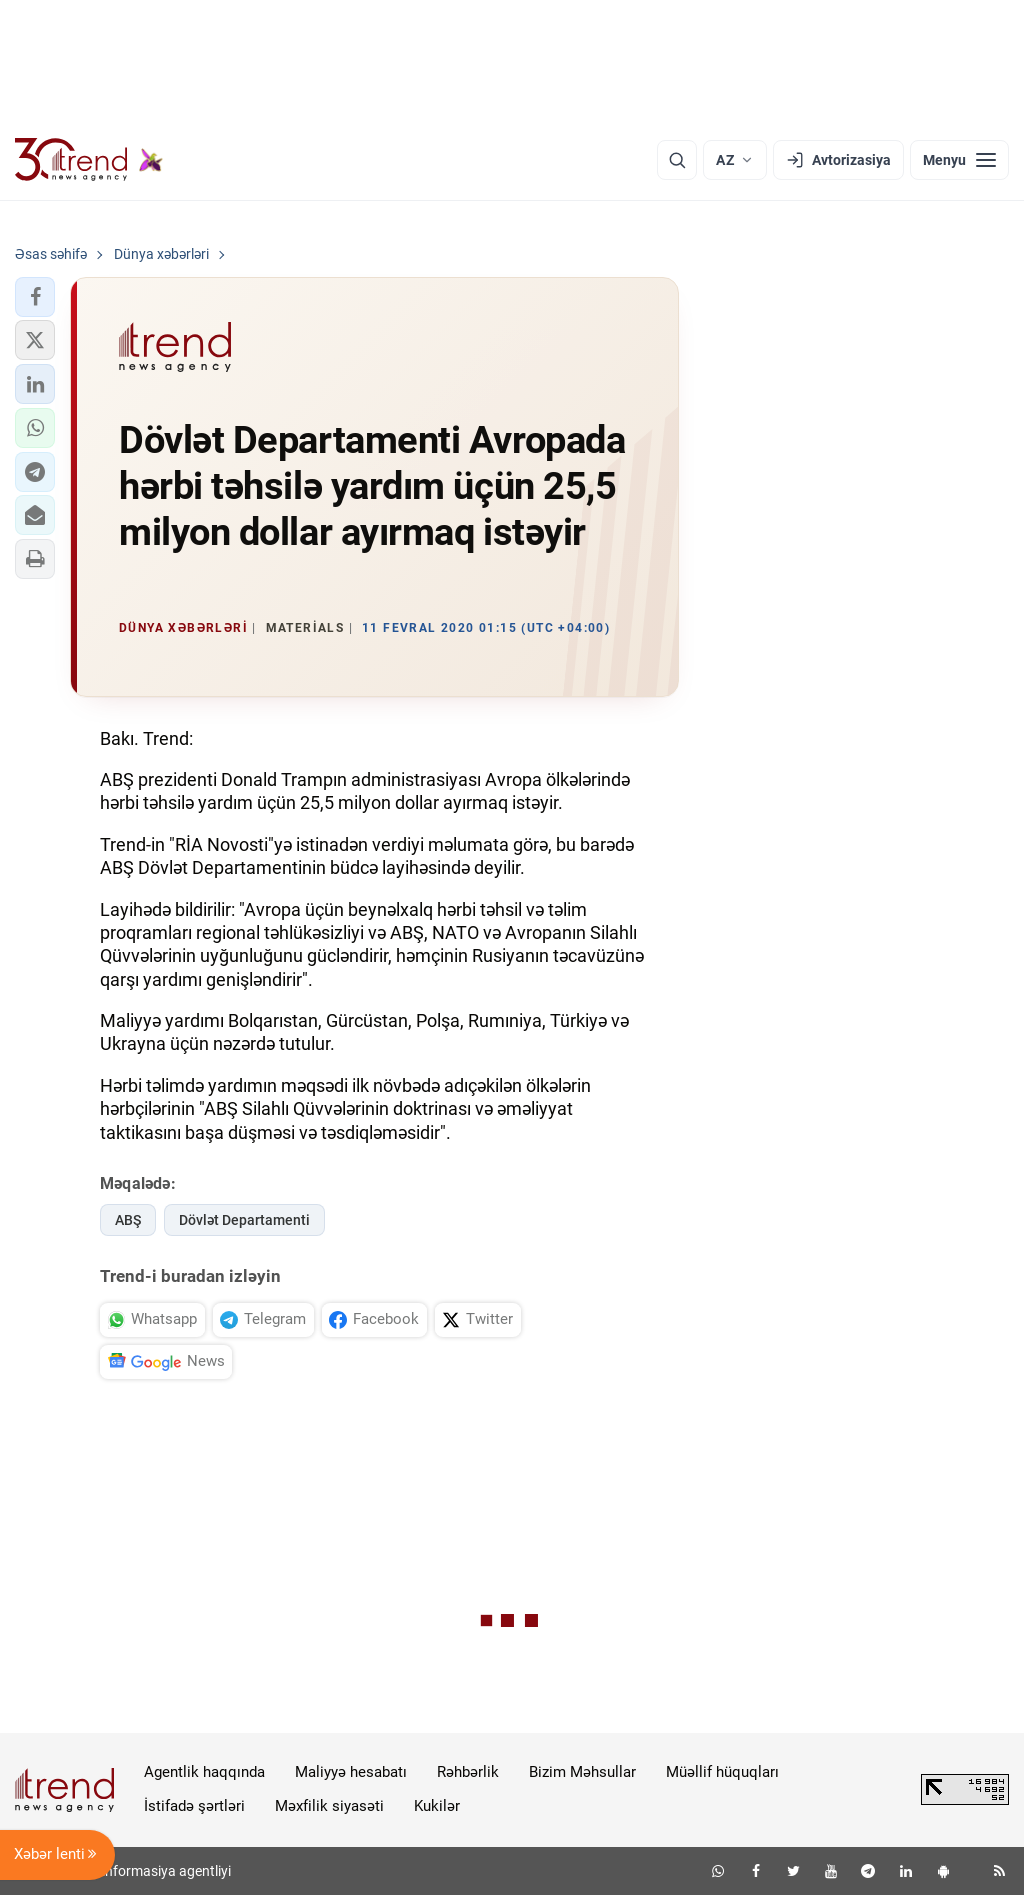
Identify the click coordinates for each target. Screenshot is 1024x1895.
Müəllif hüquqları (722, 1772)
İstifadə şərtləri (194, 1806)
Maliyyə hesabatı (351, 1772)
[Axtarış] (677, 160)
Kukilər (437, 1806)
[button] (35, 297)
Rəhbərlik (468, 1772)
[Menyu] (959, 160)
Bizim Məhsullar (582, 1772)
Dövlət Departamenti (244, 1220)
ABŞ (128, 1220)
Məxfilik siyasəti (329, 1806)
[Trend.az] (89, 160)
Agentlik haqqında (204, 1772)
